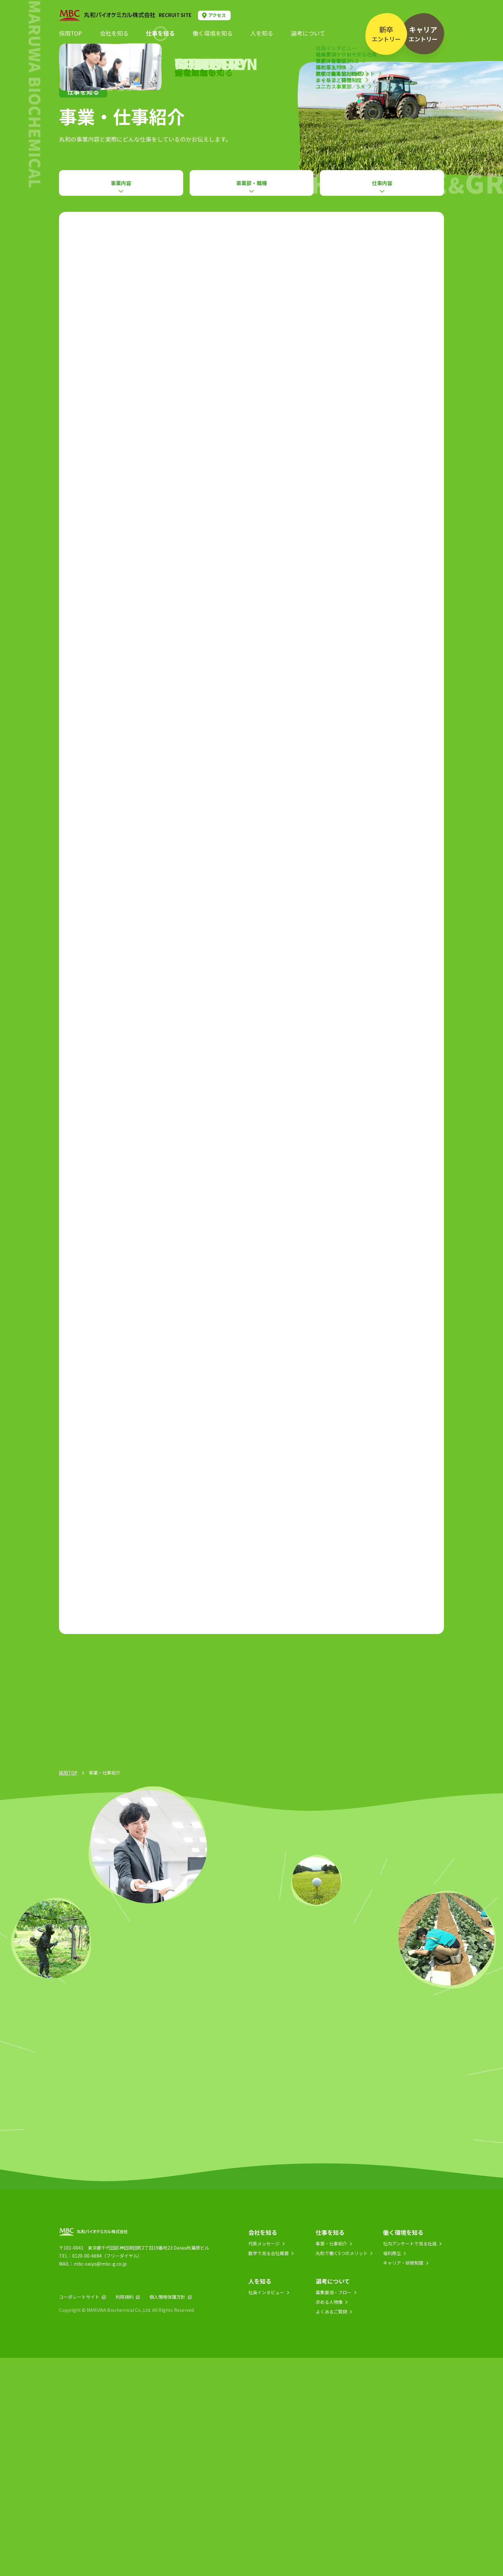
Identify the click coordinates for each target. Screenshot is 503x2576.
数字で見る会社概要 (268, 2471)
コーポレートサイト (79, 2515)
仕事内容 (382, 183)
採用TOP (68, 1991)
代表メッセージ (264, 2462)
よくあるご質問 (331, 2530)
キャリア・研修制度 (403, 2481)
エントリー (386, 33)
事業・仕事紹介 (331, 2462)
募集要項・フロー (334, 2510)
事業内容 (121, 183)
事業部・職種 (251, 183)
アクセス (217, 15)
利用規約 (124, 2515)
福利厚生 (392, 2471)
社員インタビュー (266, 2510)
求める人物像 (329, 2520)
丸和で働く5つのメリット (342, 2471)
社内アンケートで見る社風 (410, 2462)
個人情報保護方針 (167, 2515)
